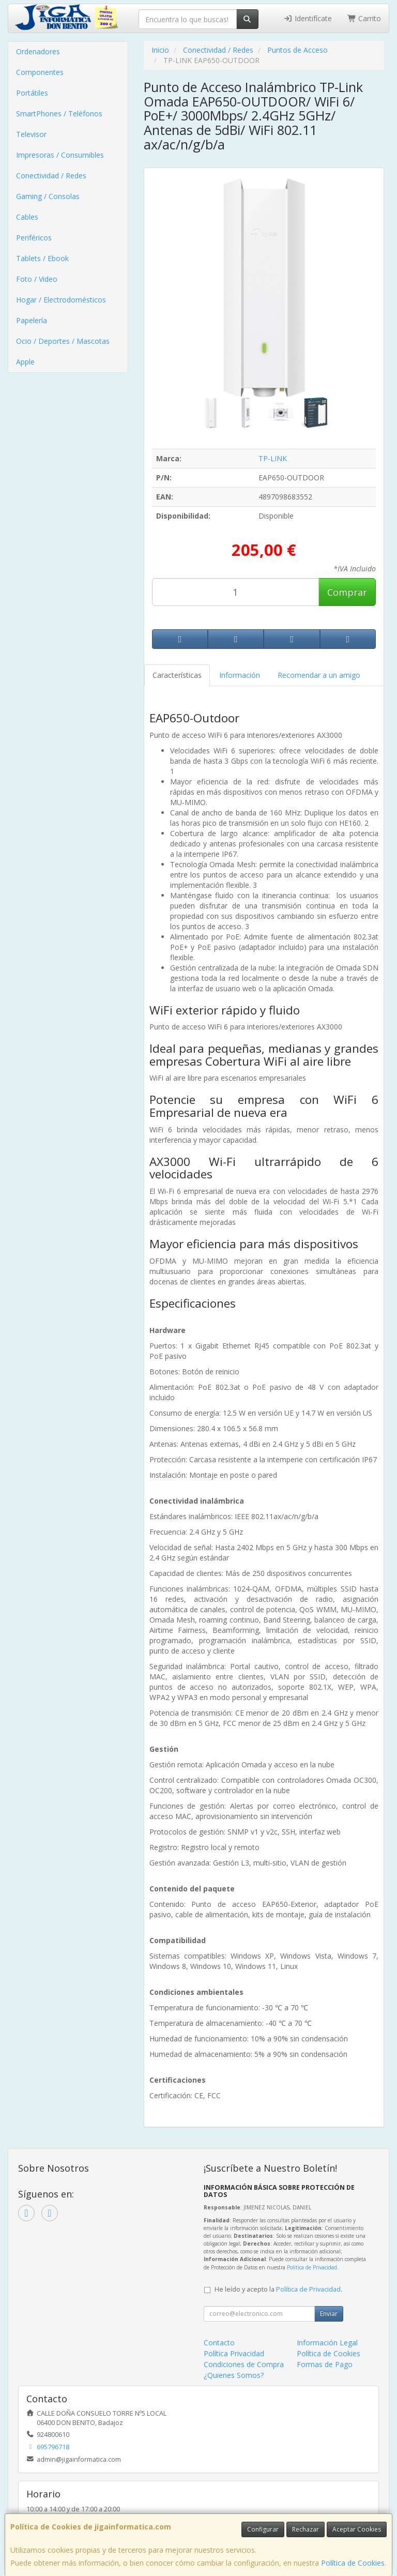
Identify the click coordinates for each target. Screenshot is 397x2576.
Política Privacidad (234, 2353)
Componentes (40, 72)
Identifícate (307, 18)
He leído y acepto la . (278, 2289)
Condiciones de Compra (244, 2364)
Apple (25, 362)
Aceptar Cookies (356, 2529)
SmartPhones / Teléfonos (59, 113)
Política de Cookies (353, 2563)
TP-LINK (272, 458)
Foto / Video (36, 279)
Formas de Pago (325, 2364)
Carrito (364, 18)
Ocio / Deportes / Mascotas (63, 341)
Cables (27, 217)
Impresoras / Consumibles (60, 155)
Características (177, 675)
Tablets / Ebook (42, 258)
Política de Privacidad (312, 2267)
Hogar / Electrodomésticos (61, 300)
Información (239, 675)
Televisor (31, 134)
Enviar (329, 2313)
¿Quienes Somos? (234, 2375)
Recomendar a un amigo (319, 675)
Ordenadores (38, 51)
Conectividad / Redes (51, 175)
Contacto (219, 2342)
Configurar (263, 2529)
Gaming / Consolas (48, 196)
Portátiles (32, 93)
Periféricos (34, 238)
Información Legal (327, 2342)
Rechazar (305, 2529)
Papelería (31, 320)
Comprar (347, 592)
